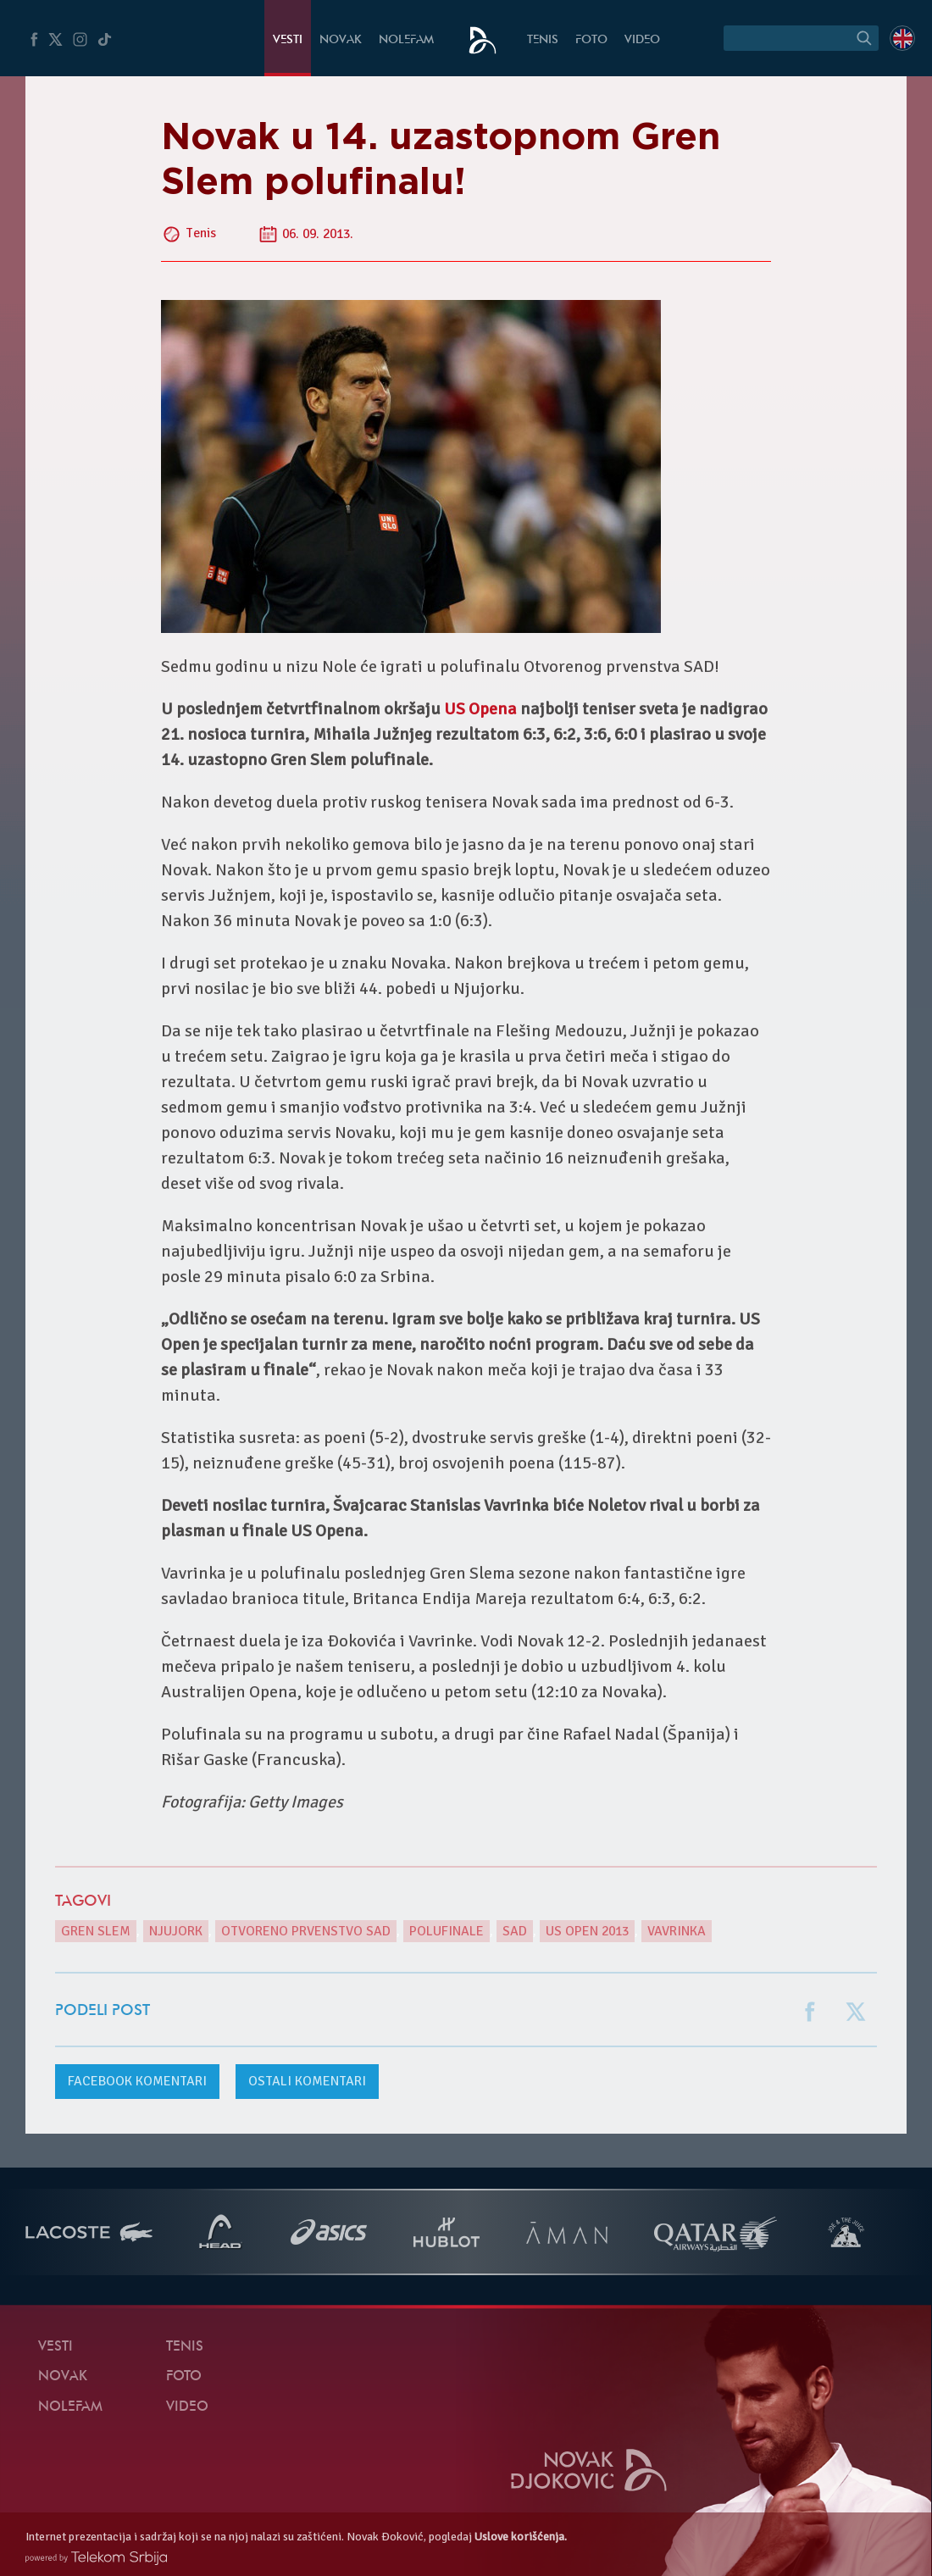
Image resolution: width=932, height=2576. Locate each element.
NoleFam (406, 40)
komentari (137, 2081)
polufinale (446, 1931)
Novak (340, 40)
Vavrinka (676, 1931)
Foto (591, 40)
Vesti (287, 40)
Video (642, 40)
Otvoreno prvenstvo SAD (306, 1931)
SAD (514, 1931)
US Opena (480, 708)
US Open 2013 (587, 1931)
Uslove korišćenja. (520, 2536)
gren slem (95, 1931)
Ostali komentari (307, 2081)
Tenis (542, 40)
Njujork (175, 1931)
